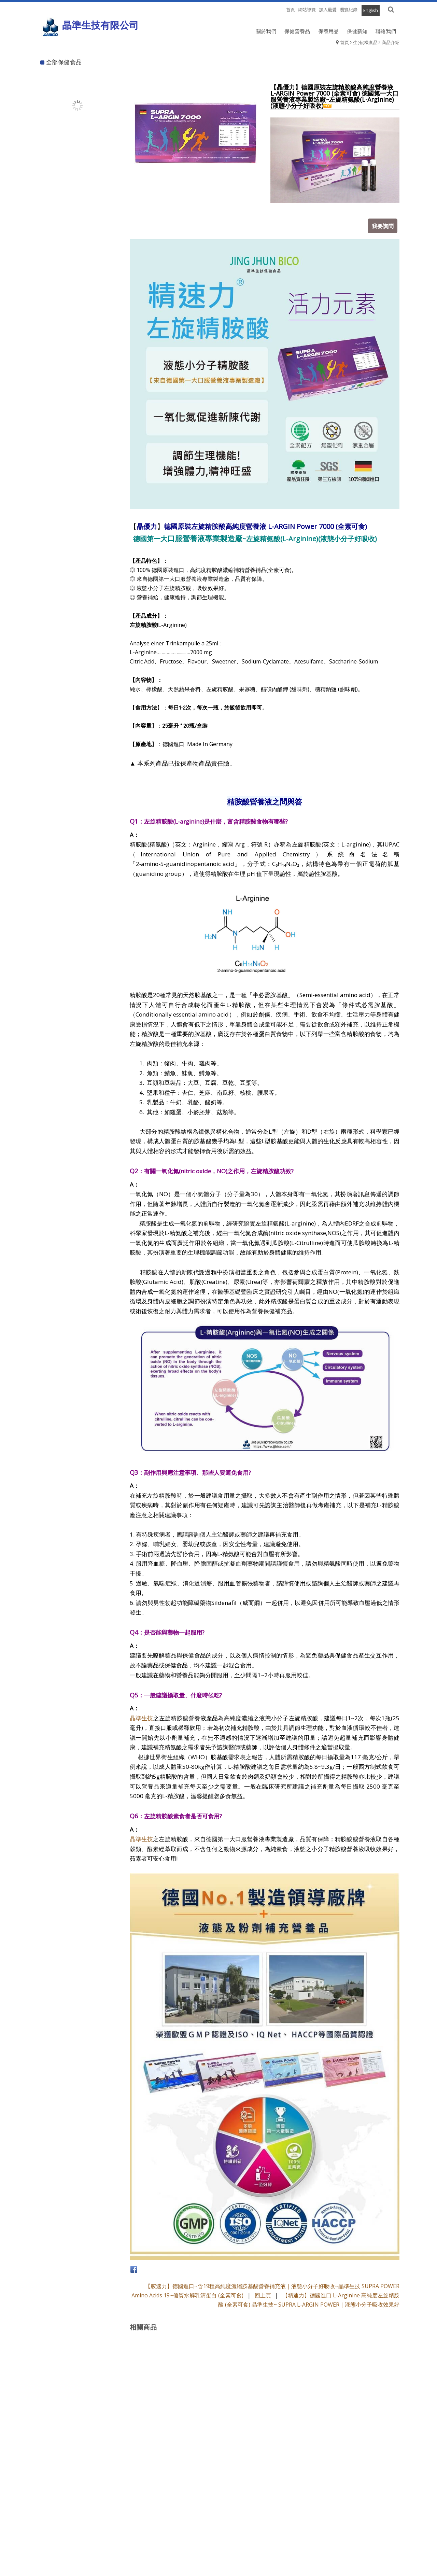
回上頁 (263, 2293)
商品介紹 (390, 42)
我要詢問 (384, 224)
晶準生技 (141, 1716)
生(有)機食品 (365, 42)
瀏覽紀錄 (348, 9)
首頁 (344, 42)
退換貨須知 (218, 2550)
